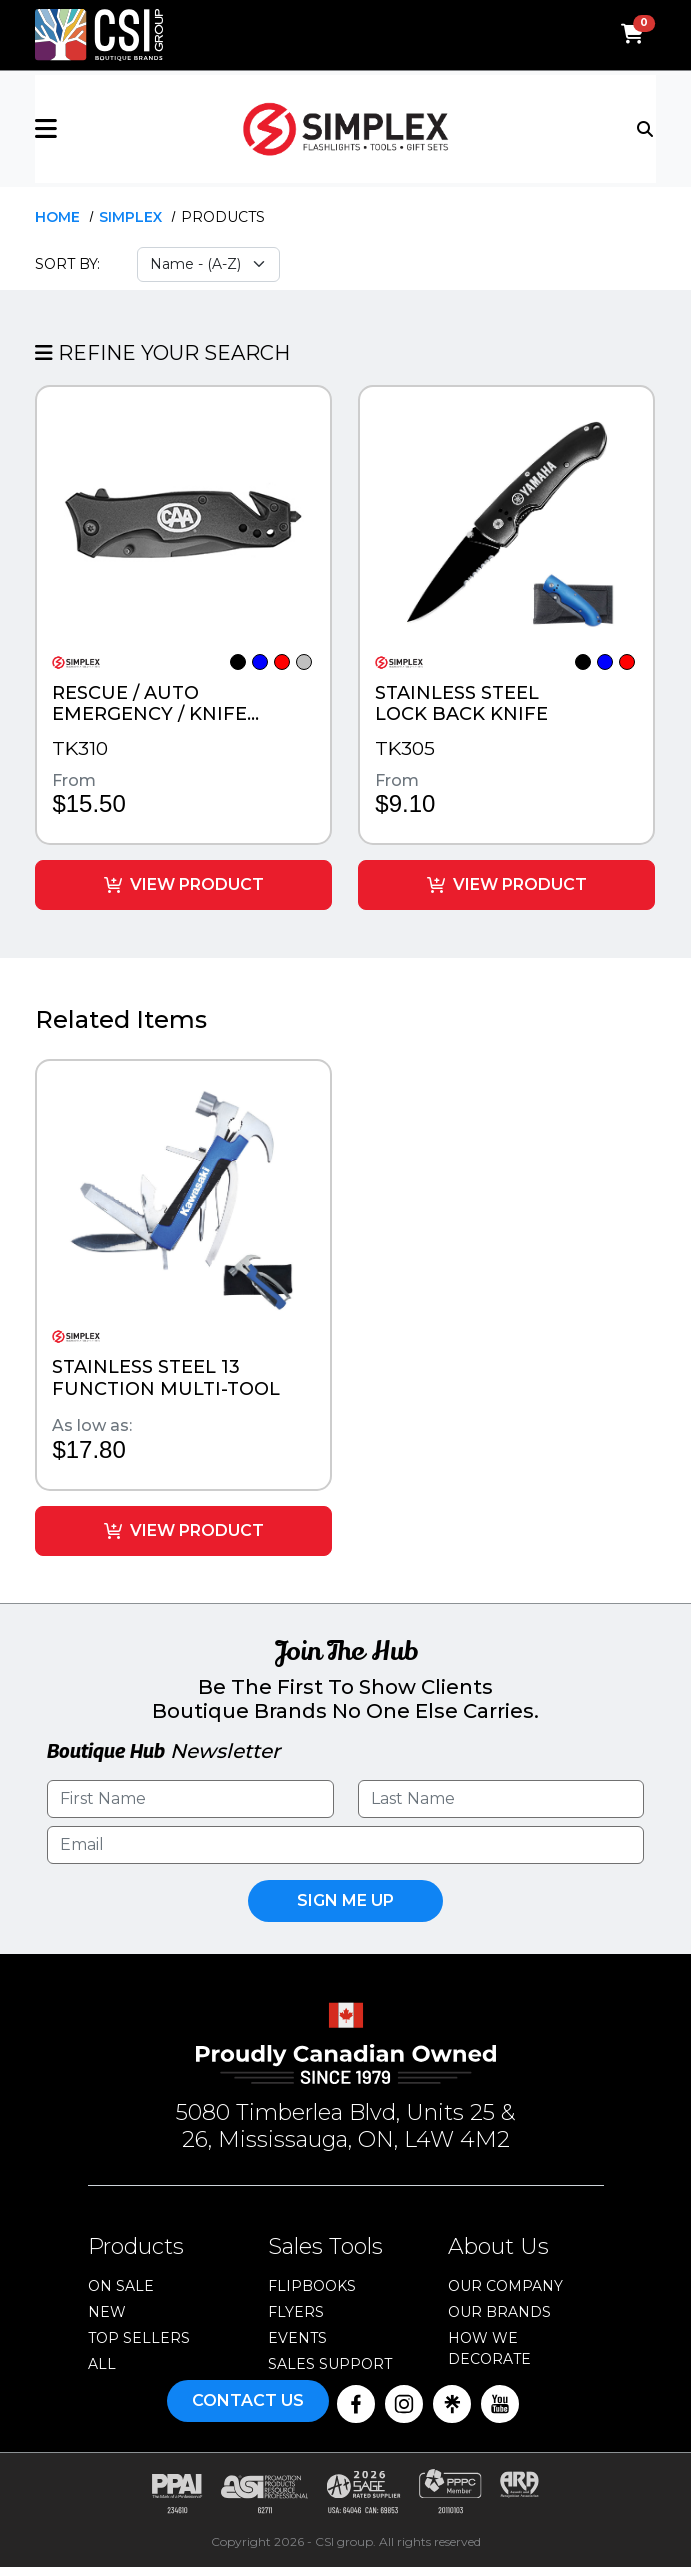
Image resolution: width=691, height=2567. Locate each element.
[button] (138, 129)
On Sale (121, 2283)
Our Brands (499, 2309)
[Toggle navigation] (646, 127)
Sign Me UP (345, 1897)
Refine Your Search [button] (162, 353)
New (107, 2309)
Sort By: (67, 264)
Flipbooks (312, 2283)
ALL (102, 2361)
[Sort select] (208, 264)
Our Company (505, 2283)
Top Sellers (139, 2335)
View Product (184, 882)
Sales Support (330, 2361)
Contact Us (248, 2397)
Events (297, 2335)
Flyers (296, 2309)
